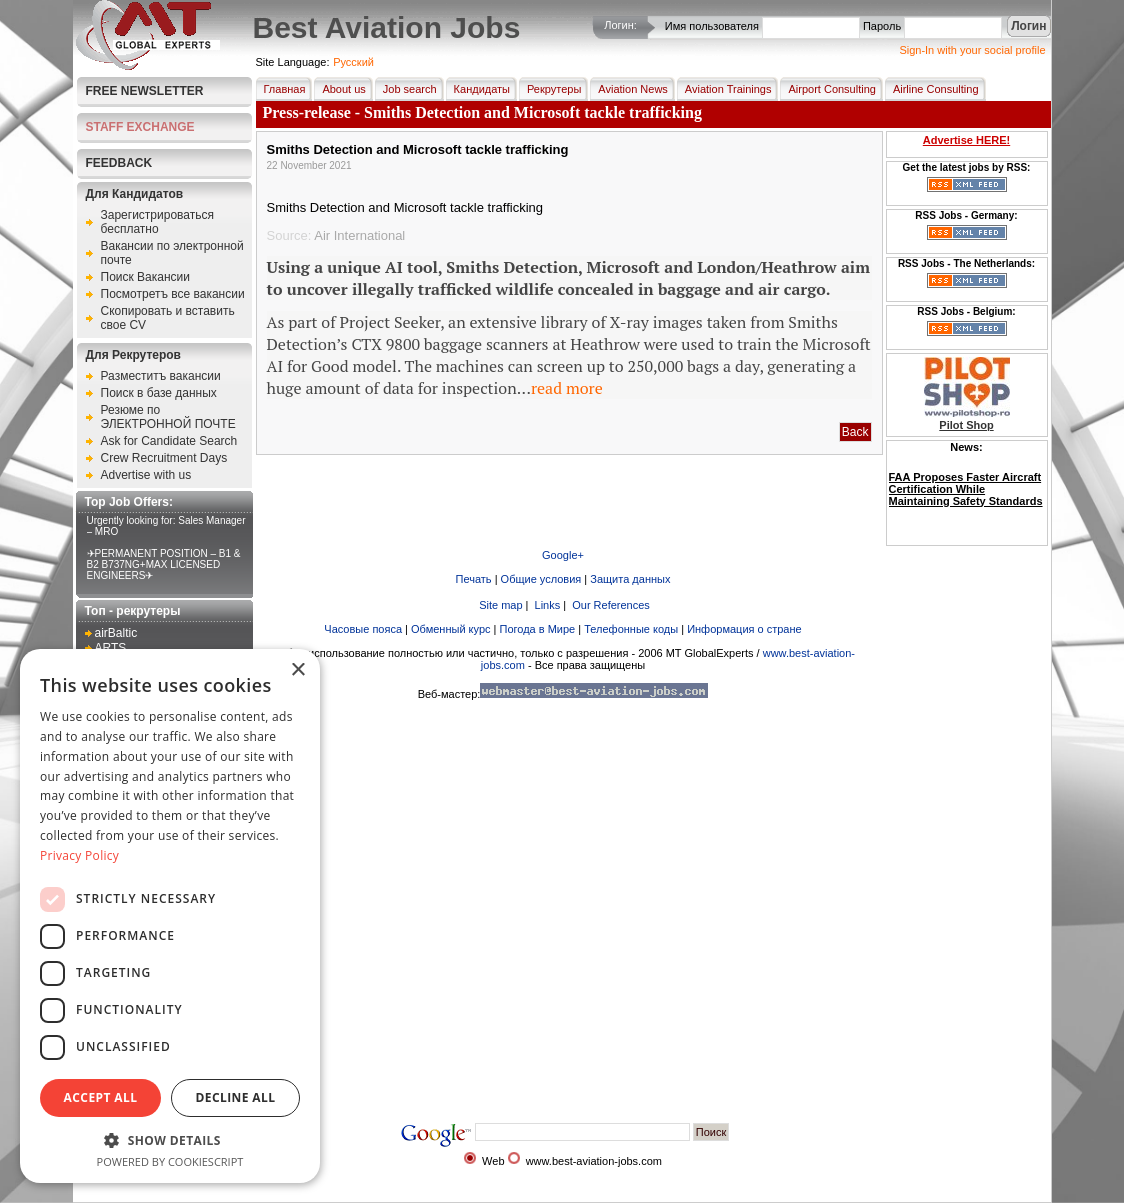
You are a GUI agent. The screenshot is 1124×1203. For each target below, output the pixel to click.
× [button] (297, 670)
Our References (609, 605)
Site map (499, 605)
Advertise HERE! (966, 140)
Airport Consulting (827, 89)
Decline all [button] (236, 1097)
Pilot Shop (966, 425)
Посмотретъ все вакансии (173, 294)
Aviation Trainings (724, 89)
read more (567, 388)
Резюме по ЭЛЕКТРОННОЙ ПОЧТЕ (168, 417)
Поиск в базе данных (159, 393)
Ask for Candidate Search (169, 441)
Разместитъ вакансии (161, 376)
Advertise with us (146, 475)
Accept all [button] (101, 1097)
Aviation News (629, 89)
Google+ (563, 555)
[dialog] (170, 916)
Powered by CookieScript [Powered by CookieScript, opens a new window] (170, 1161)
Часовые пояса (363, 629)
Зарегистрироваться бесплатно (157, 222)
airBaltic (116, 633)
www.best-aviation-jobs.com (594, 1161)
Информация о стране (744, 629)
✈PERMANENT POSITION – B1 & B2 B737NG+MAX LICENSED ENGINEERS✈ (164, 564)
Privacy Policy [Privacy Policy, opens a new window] (79, 855)
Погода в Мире (538, 629)
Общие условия (541, 579)
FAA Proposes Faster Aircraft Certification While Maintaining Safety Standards (966, 489)
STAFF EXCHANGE (140, 127)
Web (493, 1161)
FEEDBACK (119, 163)
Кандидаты (478, 89)
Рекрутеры (550, 89)
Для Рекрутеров (133, 355)
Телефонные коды (631, 629)
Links (546, 605)
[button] (170, 1139)
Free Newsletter (145, 91)
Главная (281, 89)
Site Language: (293, 62)
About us (339, 89)
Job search (406, 89)
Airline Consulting (932, 89)
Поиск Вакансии (145, 277)
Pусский (353, 62)
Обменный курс (450, 629)
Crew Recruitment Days (164, 458)
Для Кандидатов (135, 194)
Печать (474, 579)
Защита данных (630, 579)
